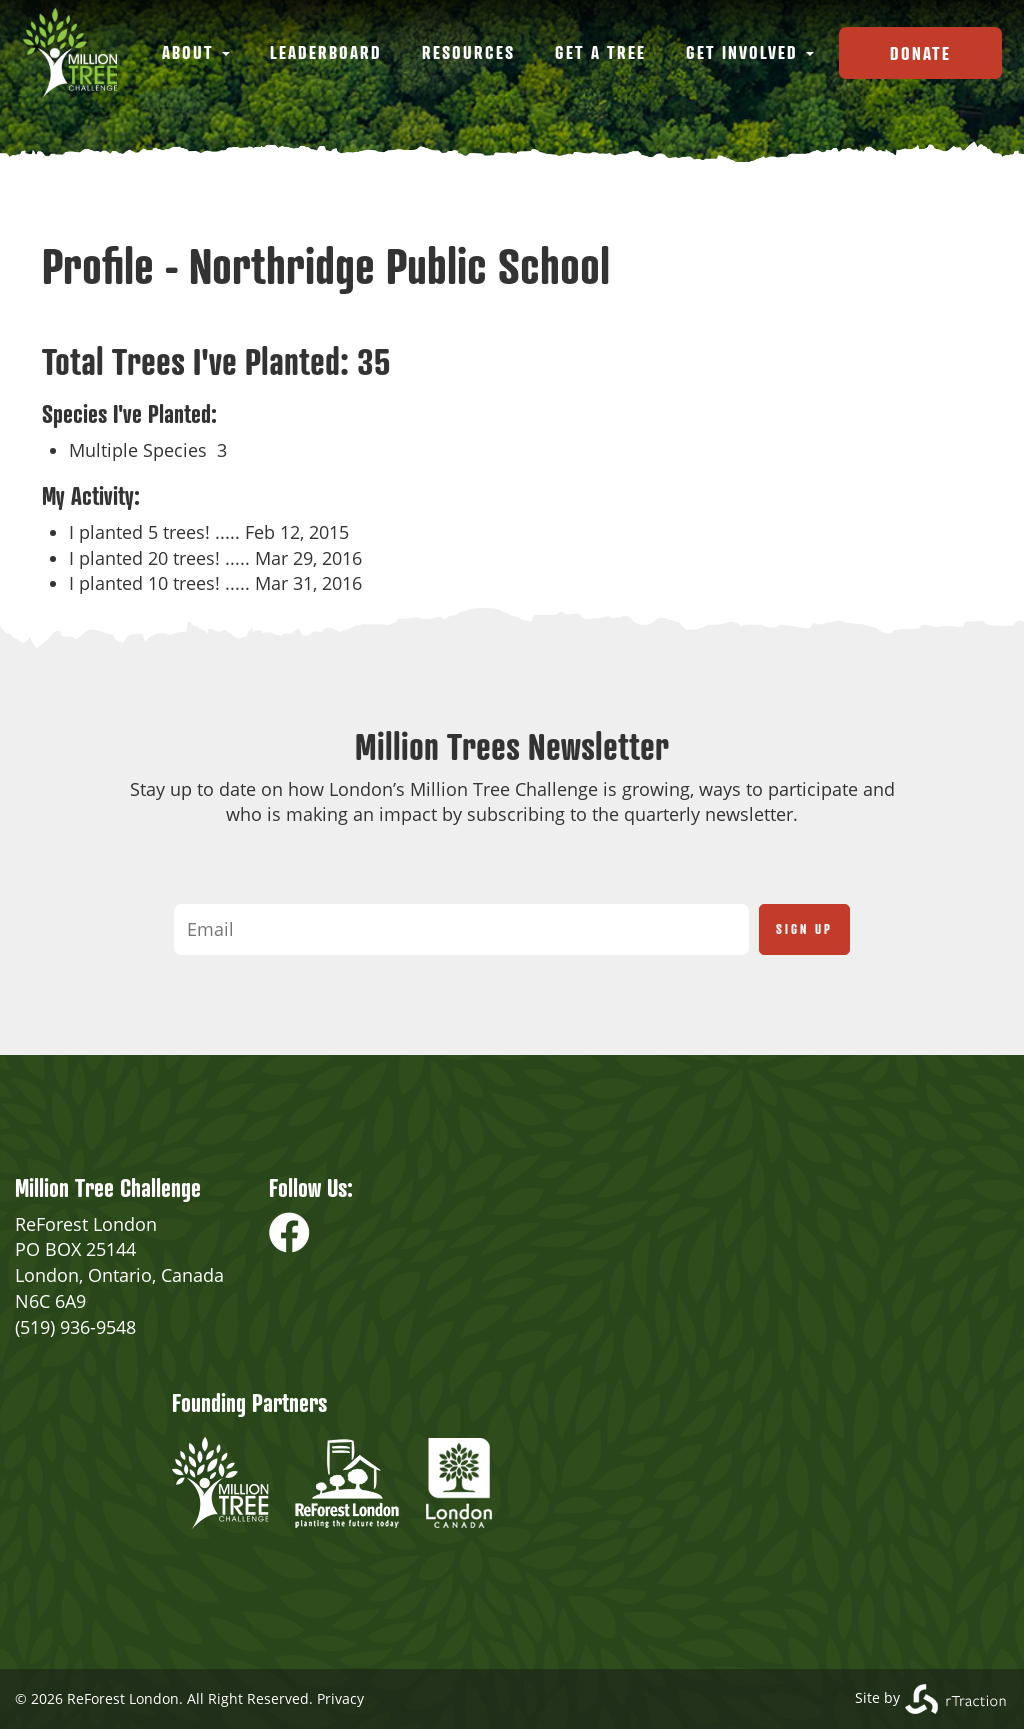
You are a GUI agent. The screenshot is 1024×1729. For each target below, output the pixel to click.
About (196, 52)
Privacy (340, 1698)
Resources (468, 52)
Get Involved (750, 52)
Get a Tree (600, 52)
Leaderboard (326, 52)
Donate (920, 53)
